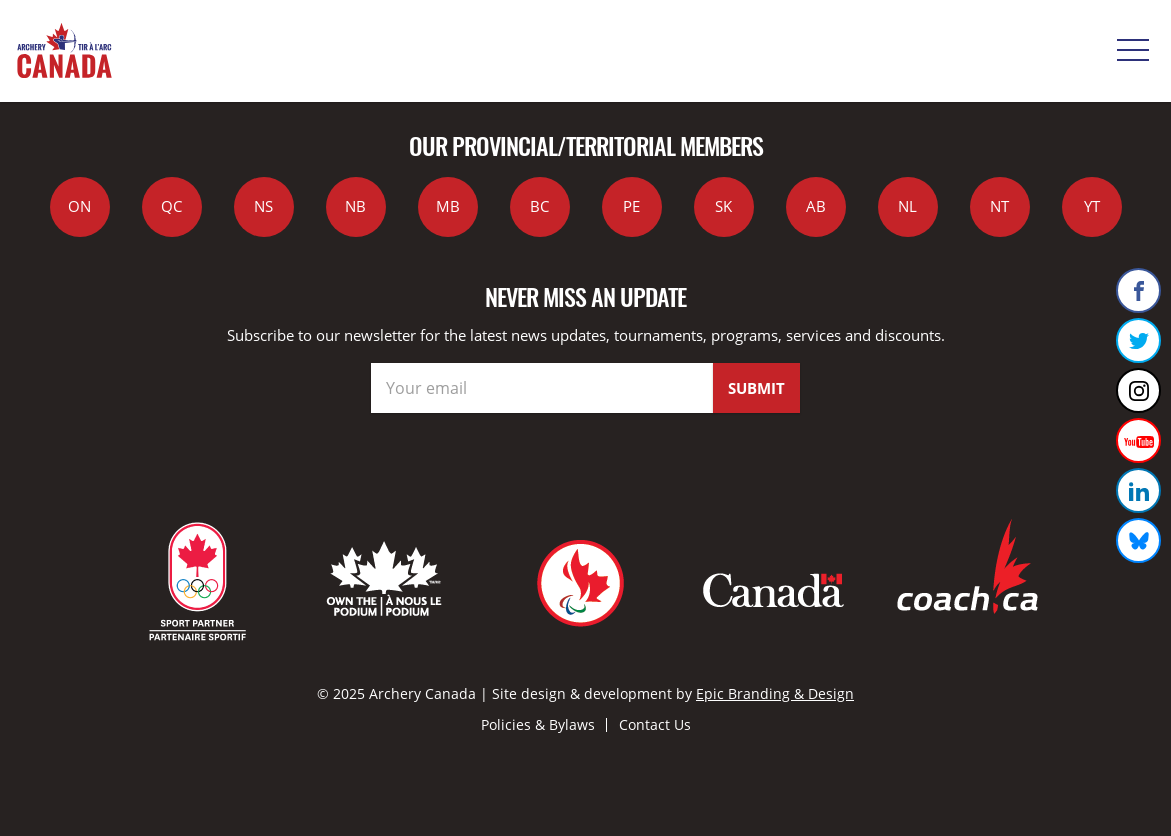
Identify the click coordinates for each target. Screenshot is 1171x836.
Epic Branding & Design (775, 693)
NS (263, 206)
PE (631, 206)
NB (355, 206)
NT (999, 206)
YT (1092, 206)
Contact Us (655, 724)
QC (171, 206)
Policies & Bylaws (538, 724)
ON (79, 206)
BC (539, 206)
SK (723, 206)
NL (907, 206)
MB (448, 206)
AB (816, 206)
